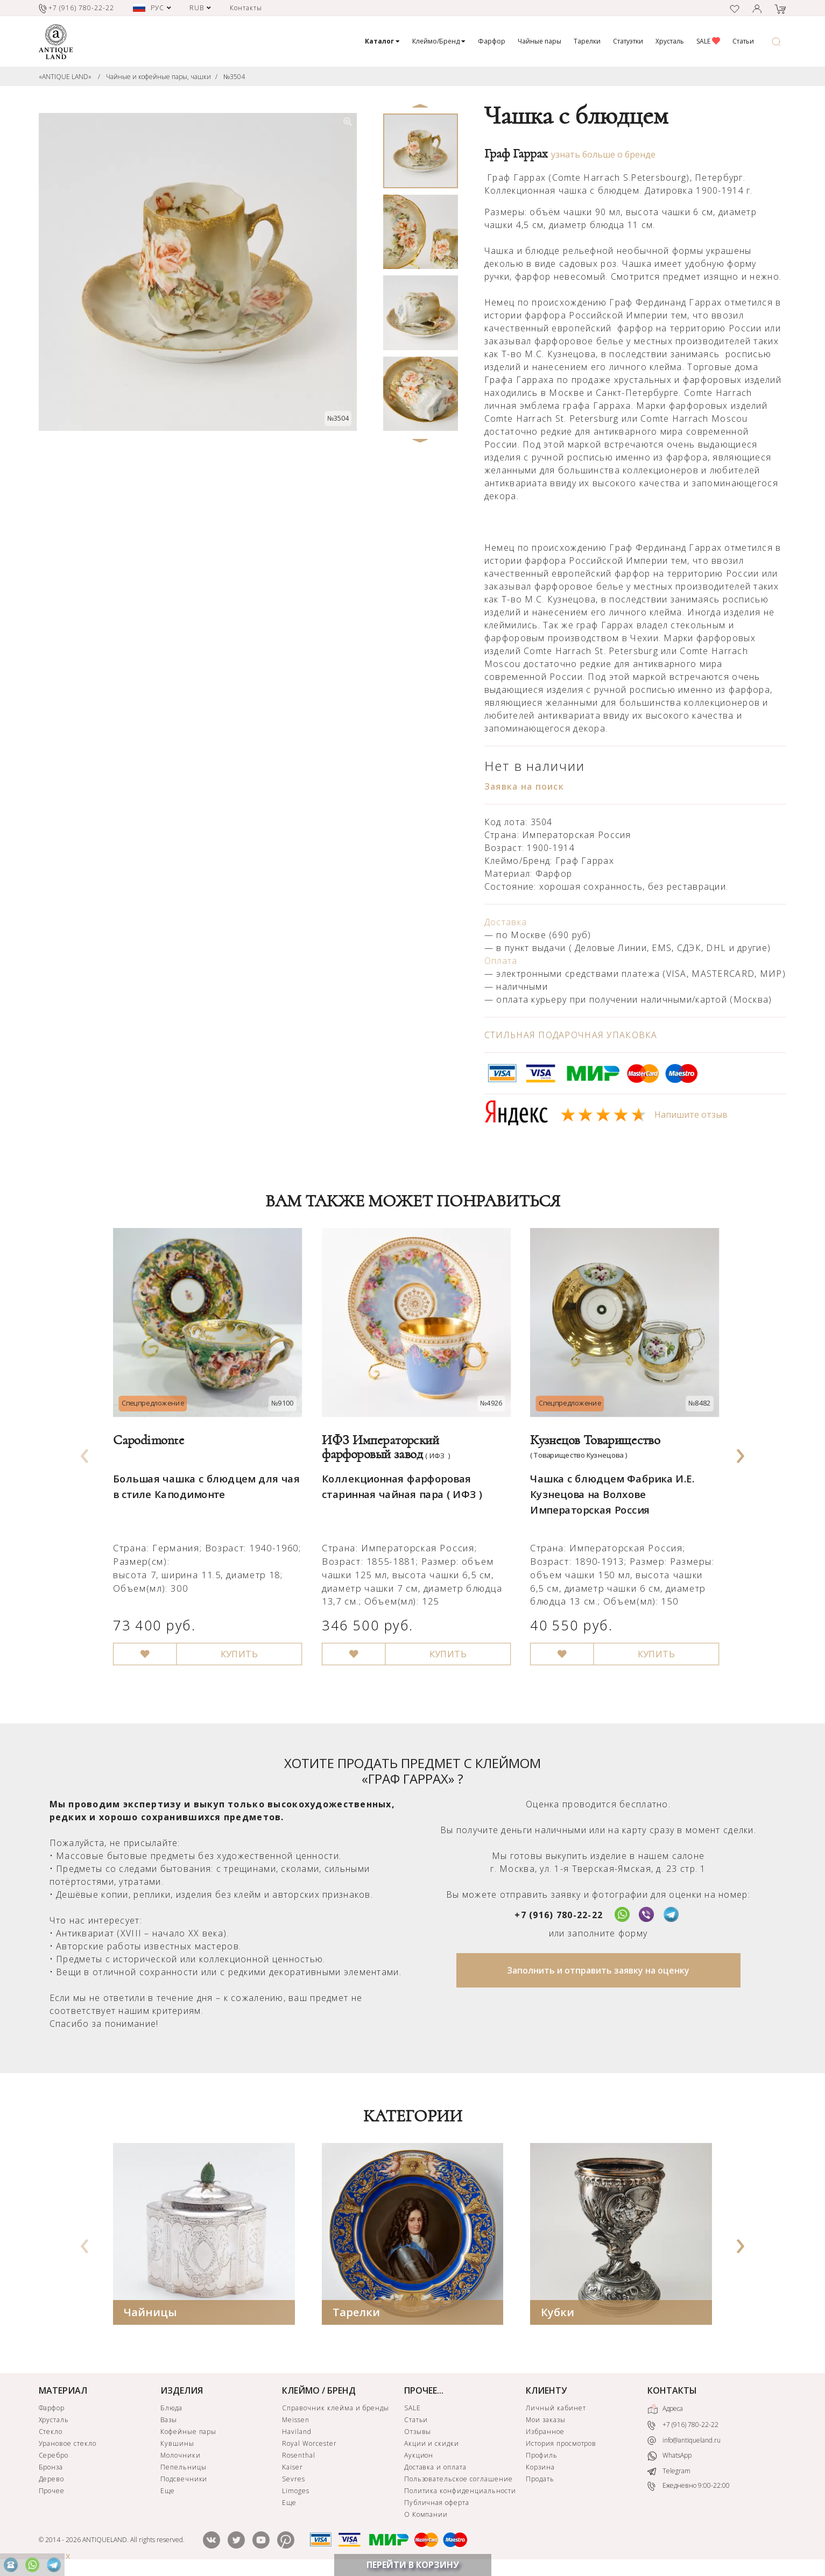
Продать (540, 2478)
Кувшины (177, 2443)
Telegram (668, 2470)
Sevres (293, 2478)
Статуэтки (628, 41)
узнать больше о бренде (603, 154)
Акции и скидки (431, 2443)
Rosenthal (298, 2455)
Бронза (51, 2467)
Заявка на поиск (524, 786)
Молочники (180, 2455)
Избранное (545, 2431)
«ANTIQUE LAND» (65, 76)
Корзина (540, 2467)
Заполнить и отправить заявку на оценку (598, 1970)
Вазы (168, 2419)
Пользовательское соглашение (458, 2478)
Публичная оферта (436, 2502)
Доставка (505, 922)
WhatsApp (669, 2456)
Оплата (501, 961)
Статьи (743, 41)
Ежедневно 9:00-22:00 (688, 2486)
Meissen (295, 2419)
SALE (708, 41)
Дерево (52, 2478)
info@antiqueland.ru (684, 2440)
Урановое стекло (67, 2443)
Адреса (665, 2409)
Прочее (52, 2490)
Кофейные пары (188, 2431)
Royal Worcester (309, 2443)
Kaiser (292, 2467)
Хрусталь (669, 41)
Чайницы (150, 2312)
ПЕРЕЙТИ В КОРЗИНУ (412, 2565)
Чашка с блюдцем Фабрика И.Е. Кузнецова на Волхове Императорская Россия (609, 1484)
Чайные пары (539, 41)
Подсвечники (184, 2478)
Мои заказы (546, 2419)
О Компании (426, 2514)
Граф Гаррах (516, 153)
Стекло (51, 2431)
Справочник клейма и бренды (335, 2407)
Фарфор (491, 41)
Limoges (295, 2490)
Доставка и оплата (435, 2467)
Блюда (171, 2407)
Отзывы (418, 2431)
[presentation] (84, 1453)
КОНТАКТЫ (672, 2390)
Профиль (542, 2455)
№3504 (234, 76)
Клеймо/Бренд (439, 41)
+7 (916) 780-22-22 (558, 1915)
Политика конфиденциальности (460, 2490)
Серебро (54, 2455)
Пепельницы (183, 2467)
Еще (167, 2490)
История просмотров (561, 2443)
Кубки (557, 2312)
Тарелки (587, 41)
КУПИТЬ (234, 1638)
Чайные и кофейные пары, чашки (158, 76)
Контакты (246, 7)
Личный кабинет (556, 2407)
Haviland (297, 2431)
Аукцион (419, 2455)
